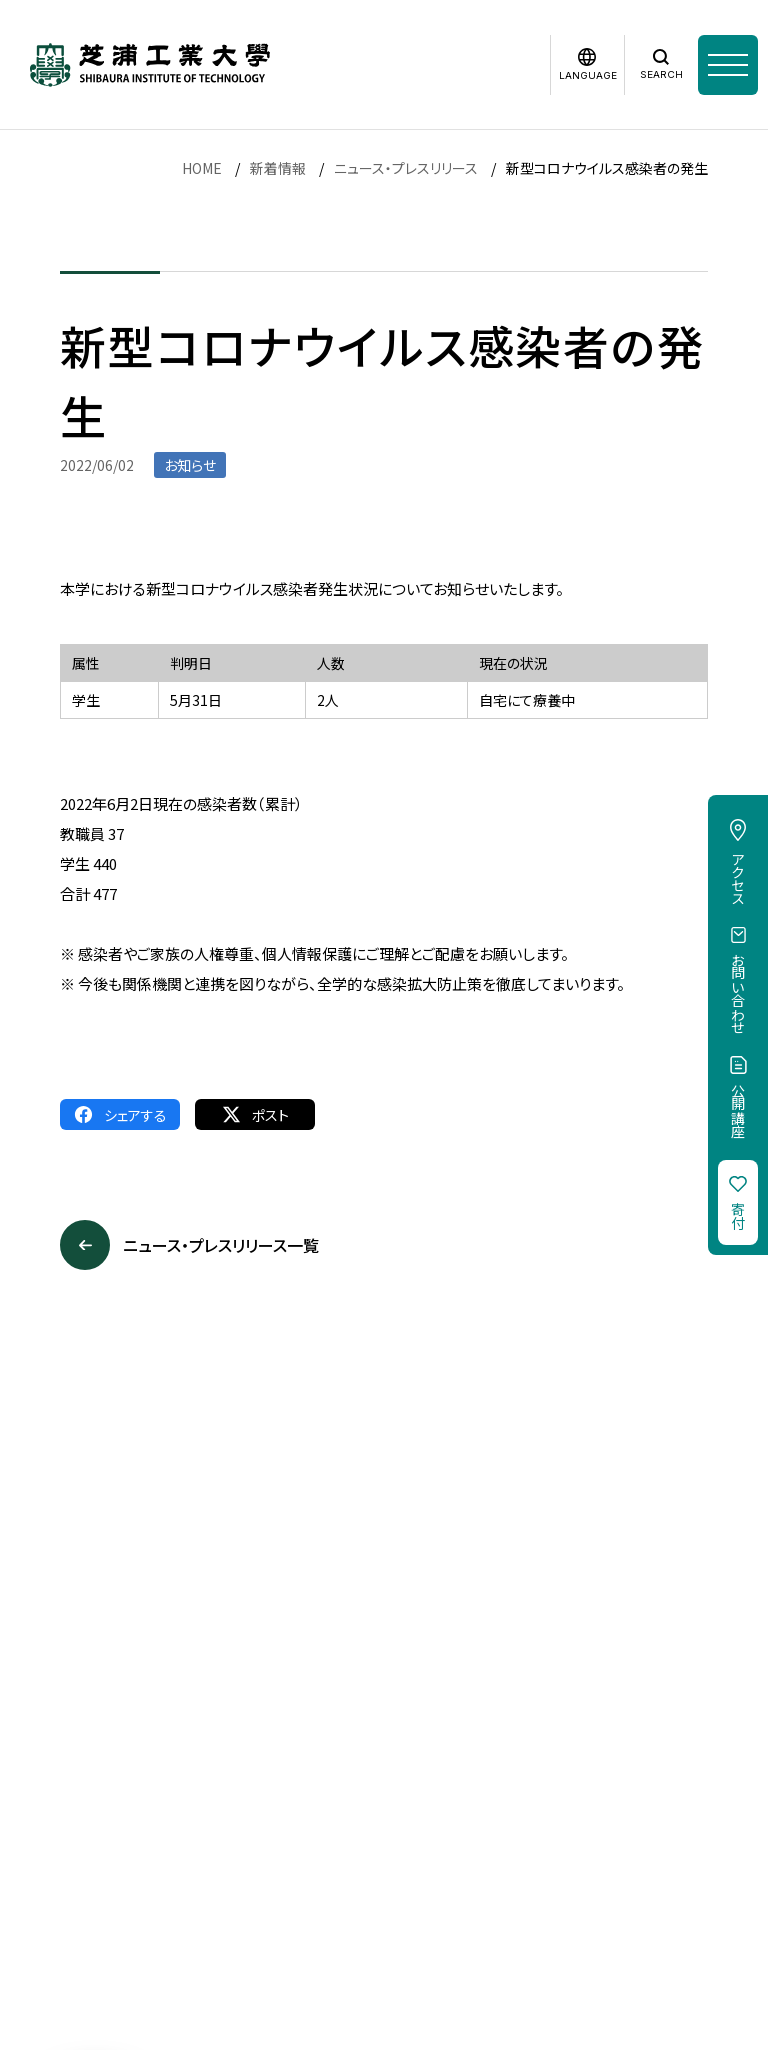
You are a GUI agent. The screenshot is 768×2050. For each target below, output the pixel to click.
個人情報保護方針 (281, 1806)
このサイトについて (140, 1806)
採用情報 (28, 1806)
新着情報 (278, 168)
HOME (202, 168)
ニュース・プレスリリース (406, 168)
